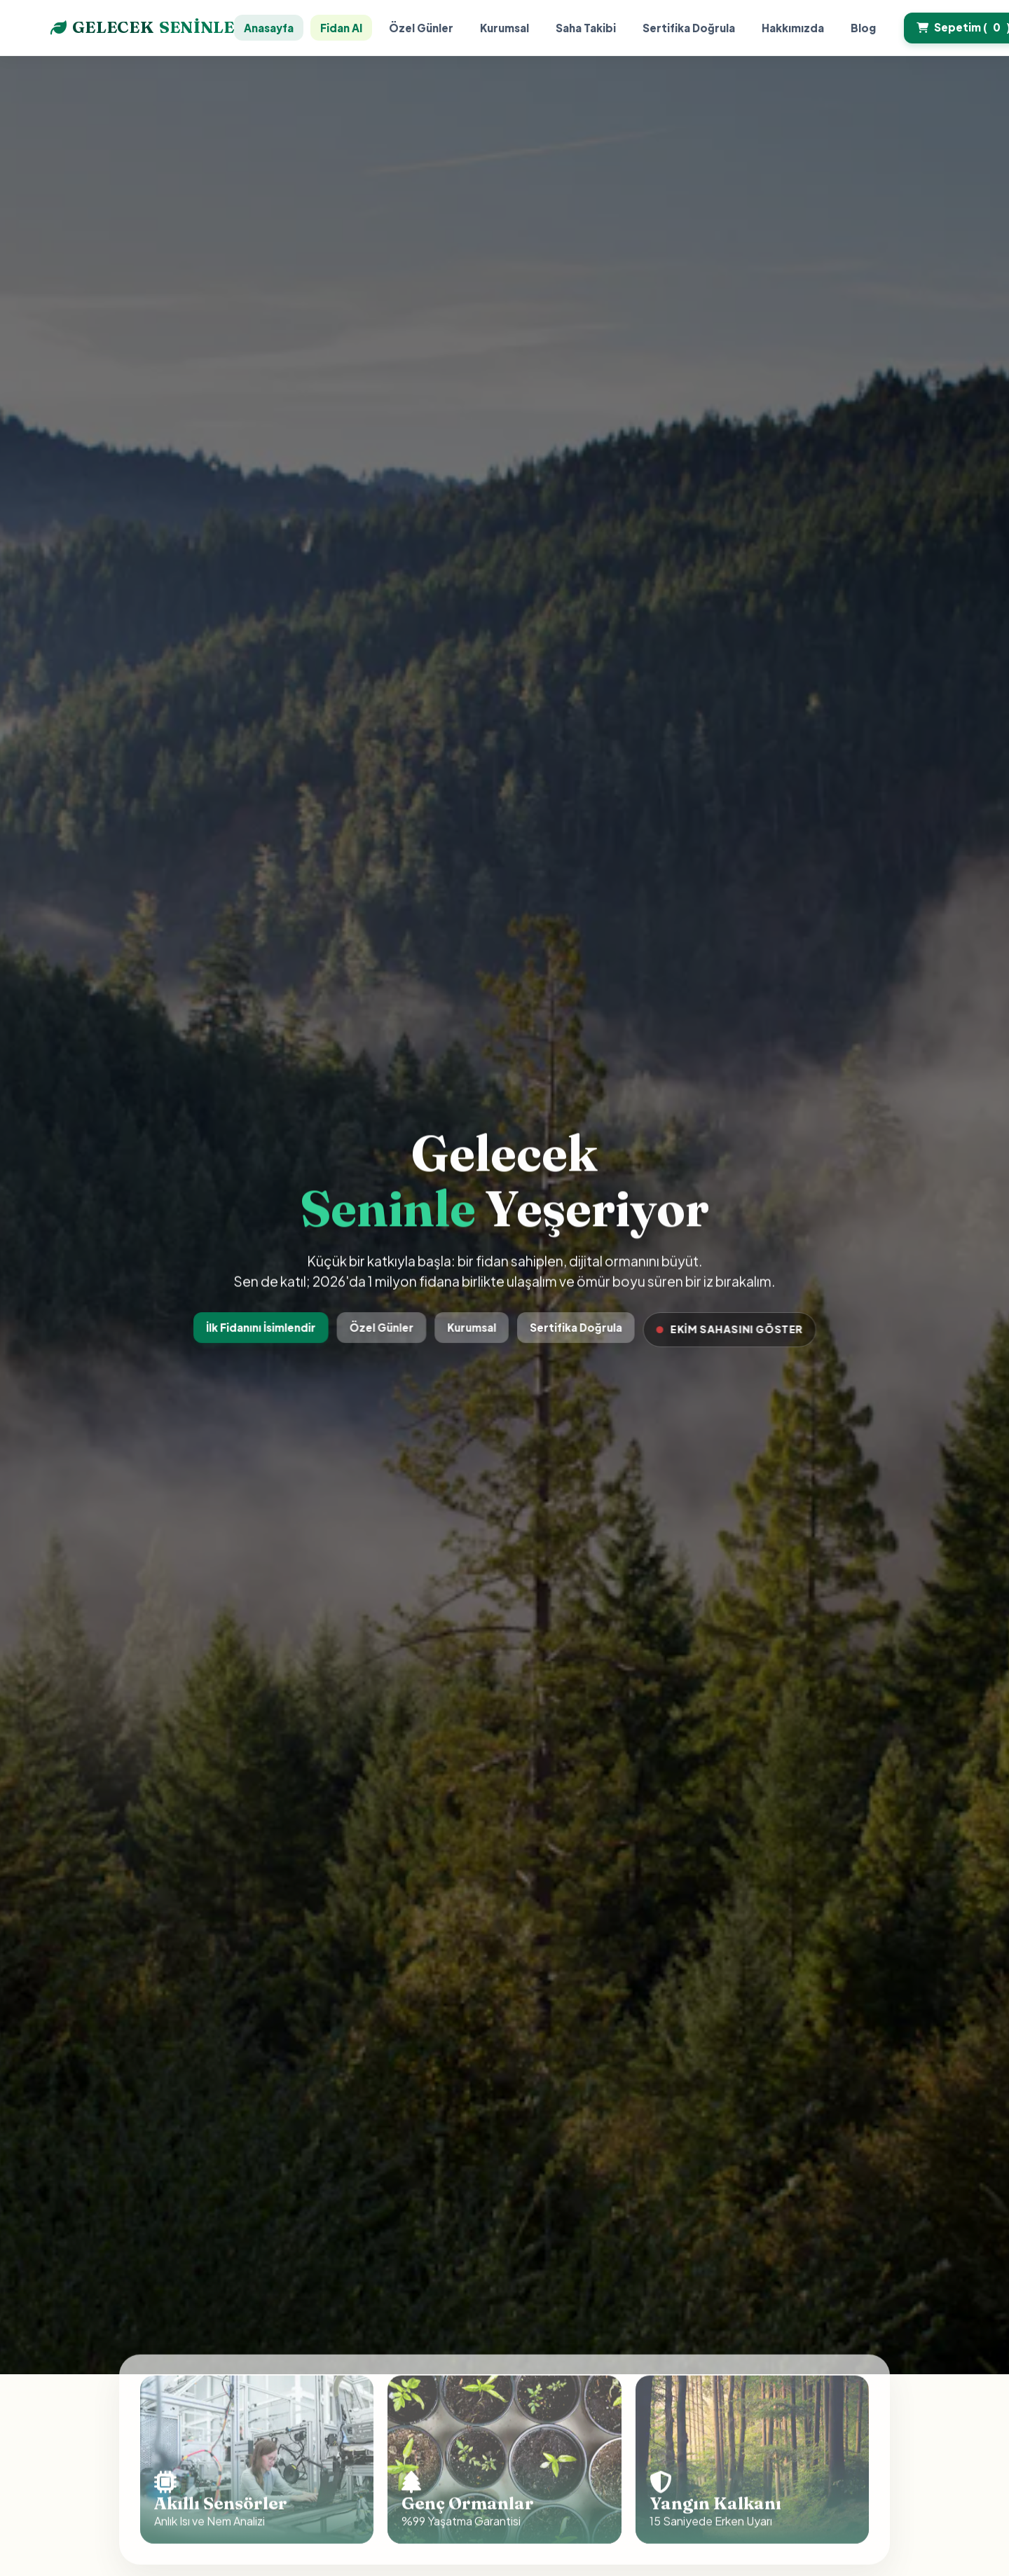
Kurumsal (504, 27)
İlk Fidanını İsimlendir (264, 1327)
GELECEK (142, 27)
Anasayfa (269, 27)
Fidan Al (341, 27)
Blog (863, 27)
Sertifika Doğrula (689, 27)
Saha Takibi (586, 27)
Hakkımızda (793, 27)
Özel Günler (421, 27)
